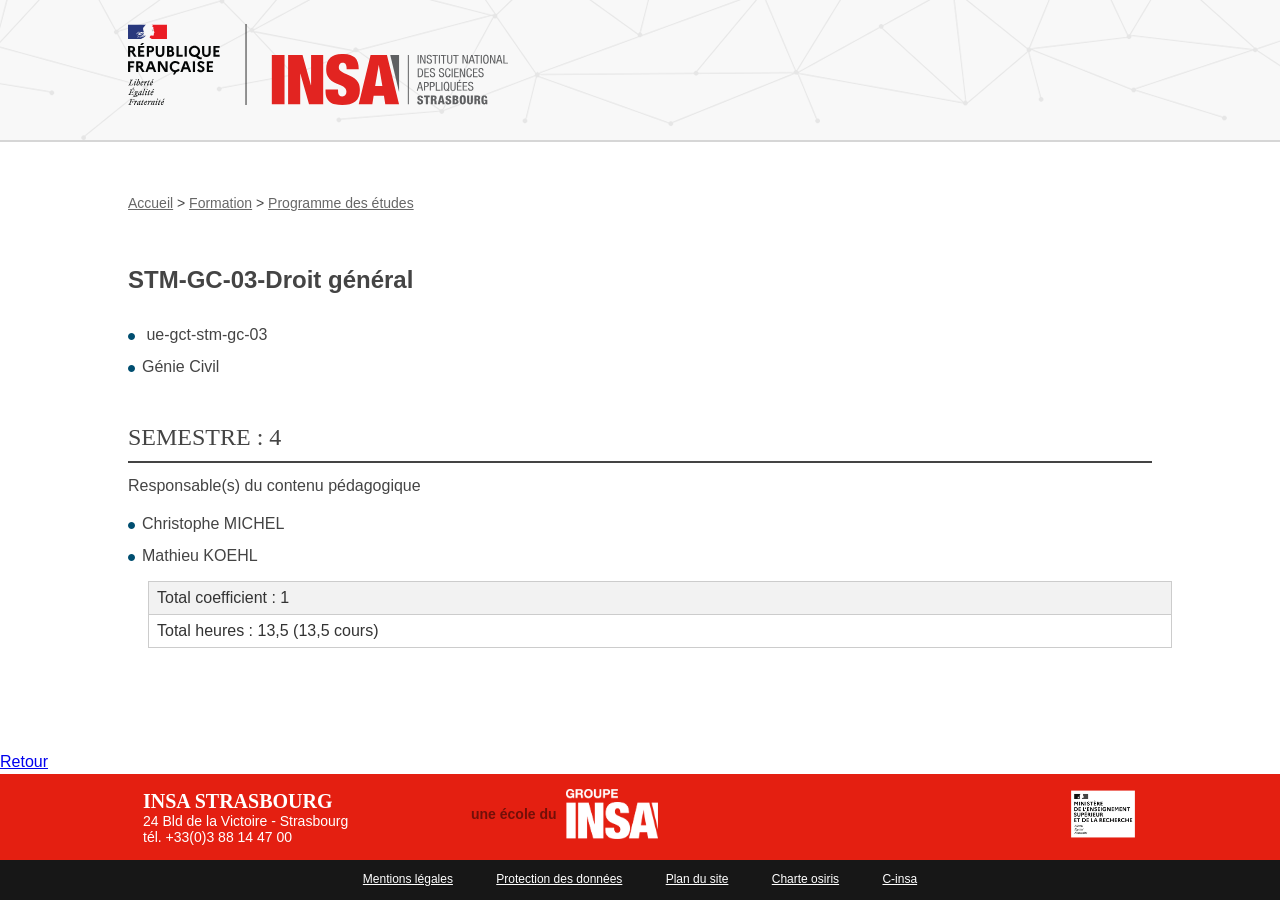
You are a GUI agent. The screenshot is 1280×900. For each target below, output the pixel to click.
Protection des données (559, 879)
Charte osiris (805, 879)
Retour (24, 761)
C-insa (899, 879)
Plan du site (697, 879)
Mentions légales (408, 879)
